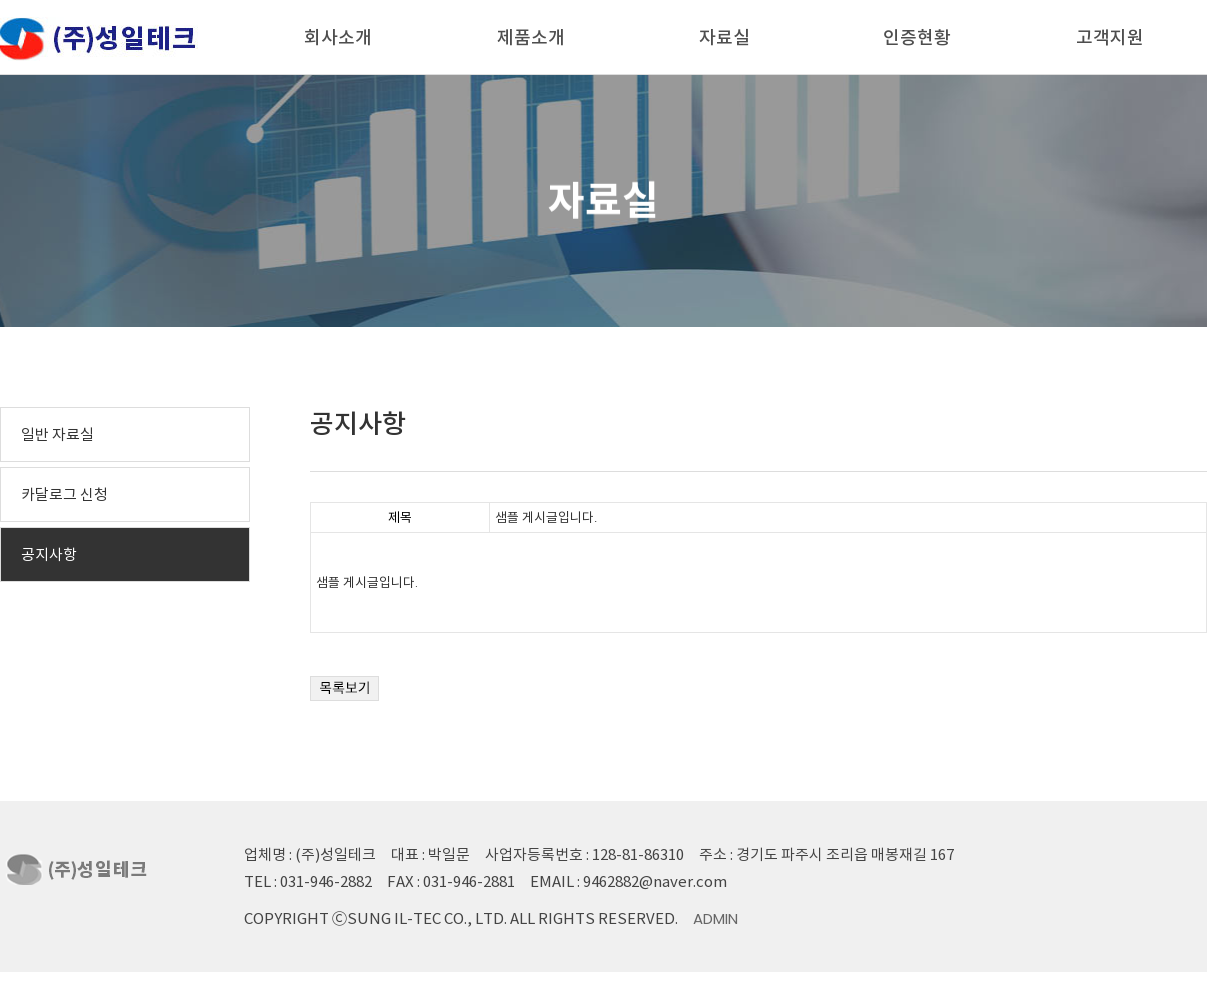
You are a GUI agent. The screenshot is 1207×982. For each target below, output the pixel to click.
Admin (715, 918)
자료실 (724, 37)
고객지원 (1110, 37)
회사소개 (338, 37)
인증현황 (917, 37)
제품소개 (531, 37)
